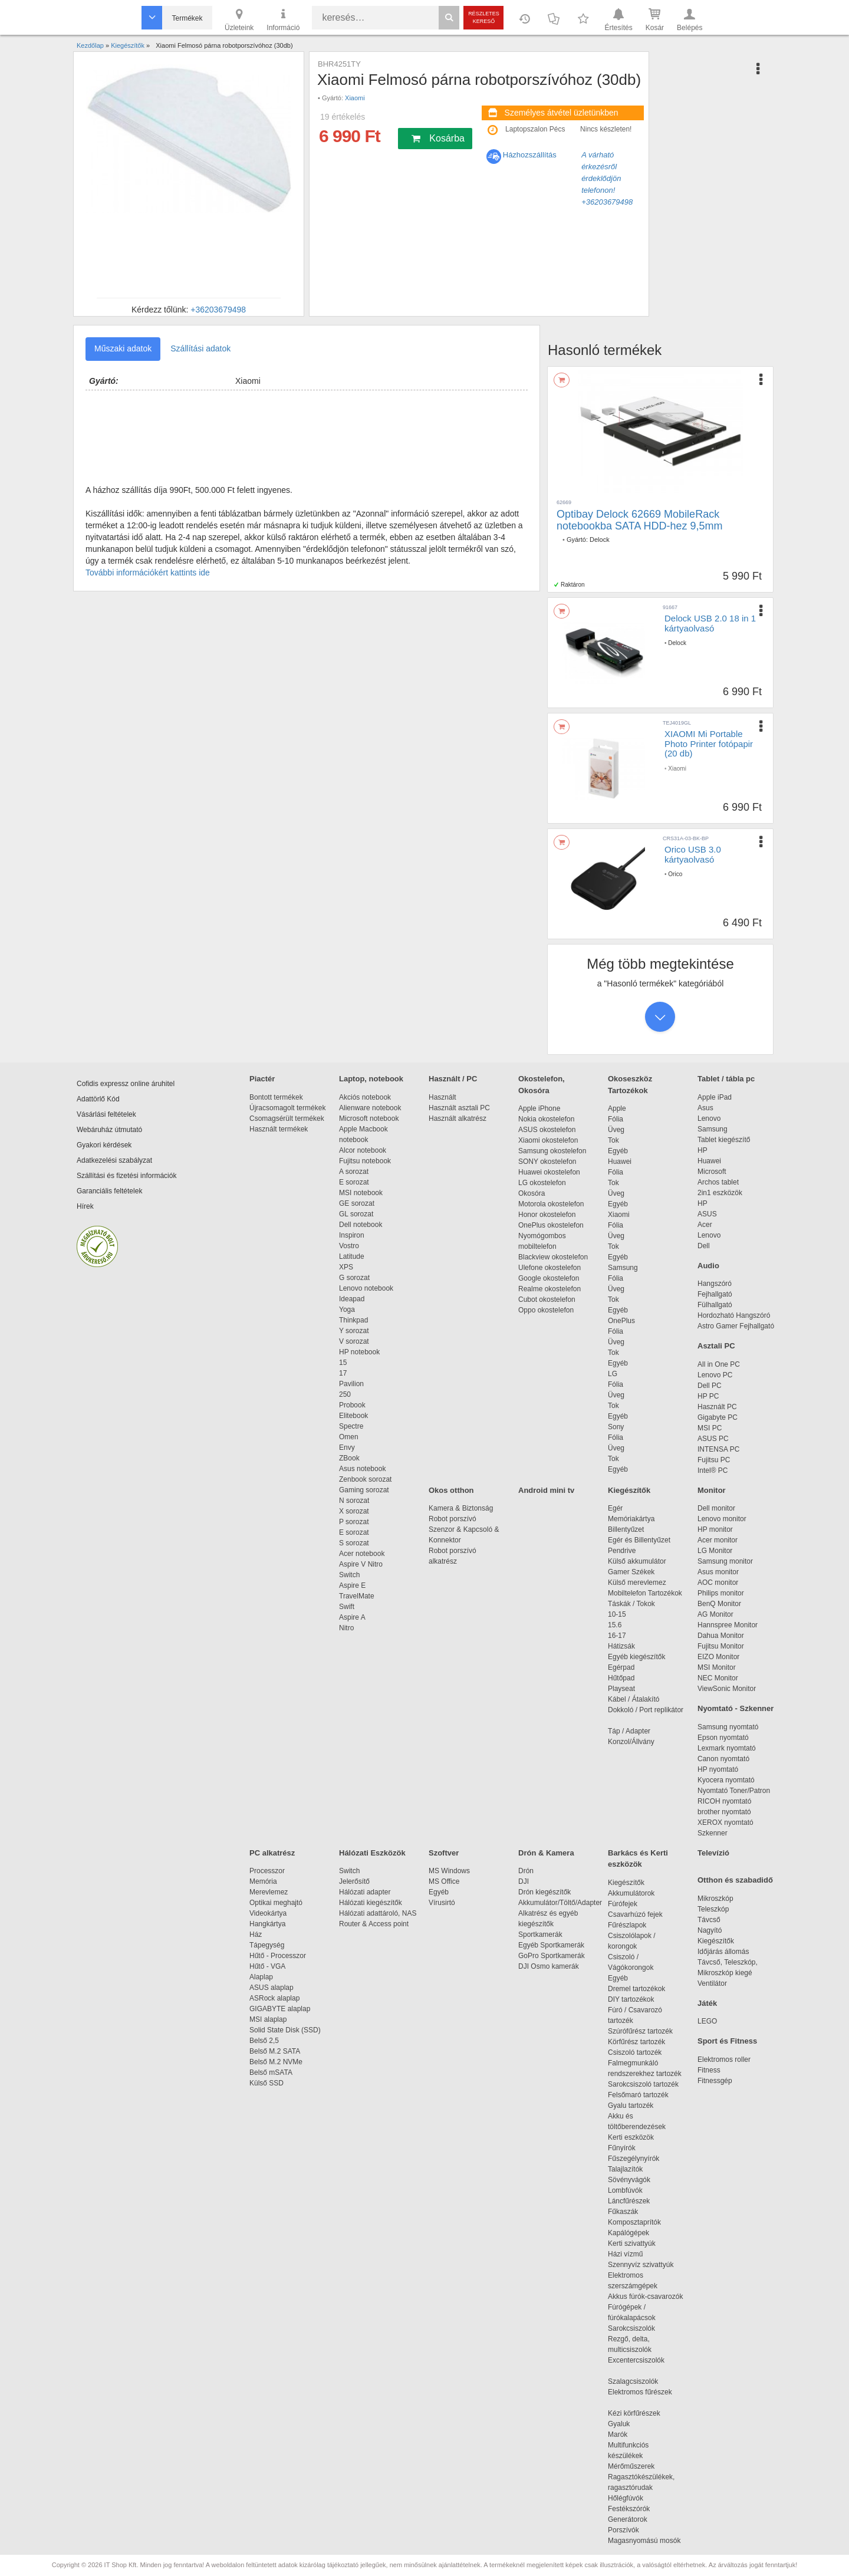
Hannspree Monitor (727, 1625)
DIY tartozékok (631, 1999)
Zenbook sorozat (365, 1479)
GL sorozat (356, 1214)
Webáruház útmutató (109, 1130)
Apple (617, 1108)
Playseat (621, 1689)
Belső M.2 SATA (274, 2051)
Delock (600, 539)
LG (612, 1374)
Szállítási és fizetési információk (126, 1176)
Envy (347, 1447)
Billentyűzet (626, 1529)
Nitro (346, 1628)
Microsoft (711, 1171)
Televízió (713, 1852)
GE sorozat (359, 1203)
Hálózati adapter (364, 1892)
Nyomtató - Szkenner (735, 1708)
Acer (704, 1224)
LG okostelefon (542, 1183)
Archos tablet (718, 1182)
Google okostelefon (548, 1278)
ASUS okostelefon (546, 1130)
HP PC (708, 1396)
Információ (283, 19)
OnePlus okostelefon (551, 1225)
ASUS (707, 1214)
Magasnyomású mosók (644, 2540)
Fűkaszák (623, 2211)
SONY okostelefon (547, 1161)
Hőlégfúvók (625, 2498)
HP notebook (359, 1352)
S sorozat (354, 1543)
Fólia (615, 1119)
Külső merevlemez (637, 1582)
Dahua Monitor (720, 1635)
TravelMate (358, 1596)
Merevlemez (268, 1892)
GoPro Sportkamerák (551, 1956)
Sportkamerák (540, 1934)
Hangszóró (714, 1283)
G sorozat (354, 1278)
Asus (705, 1108)
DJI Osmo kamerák (550, 1966)
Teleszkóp (713, 1909)
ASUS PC (713, 1439)
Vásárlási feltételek (106, 1114)
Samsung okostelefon (552, 1151)
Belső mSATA (272, 2072)
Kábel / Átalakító (635, 1699)
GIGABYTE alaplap (281, 2009)
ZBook (349, 1458)
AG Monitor (715, 1614)
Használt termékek (278, 1129)
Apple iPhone (539, 1108)
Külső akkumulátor (637, 1561)
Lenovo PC (714, 1375)
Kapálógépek (628, 2233)
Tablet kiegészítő (723, 1140)
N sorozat (354, 1500)
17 (343, 1373)
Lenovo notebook (366, 1288)
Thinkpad (353, 1320)
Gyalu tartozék (630, 2105)
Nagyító (709, 1930)
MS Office (444, 1881)
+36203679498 (218, 309)
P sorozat (353, 1522)
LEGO (707, 2021)
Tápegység (266, 1945)
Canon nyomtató (723, 1759)
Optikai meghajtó (275, 1903)
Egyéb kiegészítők (636, 1657)
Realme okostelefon (549, 1289)
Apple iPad (714, 1097)
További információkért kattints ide (147, 572)
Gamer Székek (631, 1572)
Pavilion (351, 1384)
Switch (349, 1575)
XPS (346, 1267)
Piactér (262, 1078)
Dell (703, 1246)
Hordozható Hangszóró (733, 1315)
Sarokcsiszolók (635, 2328)
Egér (615, 1508)
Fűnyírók (622, 2148)
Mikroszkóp (715, 1898)
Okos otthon (451, 1490)
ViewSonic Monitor (726, 1689)
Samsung (623, 1268)
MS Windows (449, 1871)
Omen (348, 1437)
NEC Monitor (717, 1678)
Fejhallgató (714, 1294)
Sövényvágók (635, 2180)
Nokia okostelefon (546, 1119)
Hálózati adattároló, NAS (377, 1913)
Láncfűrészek (635, 2201)
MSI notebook (361, 1193)
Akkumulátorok (637, 1893)
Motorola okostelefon (551, 1204)
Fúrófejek (628, 1904)
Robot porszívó (452, 1519)
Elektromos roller (724, 2059)
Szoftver (444, 1852)
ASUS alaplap (273, 1987)
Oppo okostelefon (546, 1310)
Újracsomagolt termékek (287, 1108)
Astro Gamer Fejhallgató (735, 1326)
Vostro (349, 1246)
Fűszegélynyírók (636, 2158)
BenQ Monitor (719, 1604)
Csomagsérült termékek (286, 1118)
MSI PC (709, 1428)
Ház (255, 1934)
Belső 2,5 (264, 2041)
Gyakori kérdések (104, 1145)
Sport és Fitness (727, 2041)
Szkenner (712, 1833)
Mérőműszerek (631, 2466)
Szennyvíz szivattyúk (640, 2265)
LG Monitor (714, 1551)
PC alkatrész (272, 1852)
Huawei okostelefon (549, 1172)
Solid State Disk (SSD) (285, 2030)
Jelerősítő (354, 1881)
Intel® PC (712, 1470)
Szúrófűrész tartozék (640, 2031)
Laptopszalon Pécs (535, 129)
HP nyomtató (717, 1769)
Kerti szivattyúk (632, 2243)
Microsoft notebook (369, 1118)
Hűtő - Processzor (277, 1956)
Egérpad (621, 1667)
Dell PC (709, 1385)
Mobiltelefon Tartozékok (645, 1593)
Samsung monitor (725, 1561)
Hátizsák (621, 1646)
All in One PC (718, 1364)
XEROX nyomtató (725, 1822)
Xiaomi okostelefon (548, 1140)
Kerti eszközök (631, 2137)
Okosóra (531, 1193)
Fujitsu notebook (365, 1161)
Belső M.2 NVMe (278, 2062)
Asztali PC (716, 1345)
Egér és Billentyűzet (639, 1540)
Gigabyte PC (717, 1417)
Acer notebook (361, 1553)
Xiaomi (355, 97)
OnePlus (621, 1321)
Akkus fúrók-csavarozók (645, 2296)
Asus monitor (718, 1572)
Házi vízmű (625, 2254)
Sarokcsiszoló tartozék (643, 2084)
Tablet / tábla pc (726, 1078)
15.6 (614, 1625)
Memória (263, 1881)
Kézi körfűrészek (640, 2413)
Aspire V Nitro (363, 1564)
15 (343, 1362)
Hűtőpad (621, 1678)
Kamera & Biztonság (461, 1508)
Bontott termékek (276, 1097)
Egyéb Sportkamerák (553, 1945)
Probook (352, 1405)
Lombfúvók (625, 2190)
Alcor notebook (362, 1150)
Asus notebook (362, 1469)
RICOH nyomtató (724, 1801)
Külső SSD (266, 2083)
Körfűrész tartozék (636, 2042)
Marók (625, 2434)
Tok (613, 1140)
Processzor (267, 1871)
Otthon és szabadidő (735, 1880)
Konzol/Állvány (631, 1742)
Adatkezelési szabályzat (114, 1160)
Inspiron (351, 1235)
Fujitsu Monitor (720, 1646)
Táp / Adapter (629, 1731)
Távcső (708, 1920)
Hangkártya (267, 1924)
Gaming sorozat (366, 1490)
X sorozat (354, 1511)
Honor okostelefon (546, 1214)
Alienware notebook (370, 1108)
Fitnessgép (714, 2081)
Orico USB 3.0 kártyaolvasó (692, 854)
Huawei (619, 1161)
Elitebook (353, 1416)
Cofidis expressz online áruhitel (126, 1084)
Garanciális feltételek (109, 1191)
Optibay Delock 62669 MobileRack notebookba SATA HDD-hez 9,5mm (639, 520)
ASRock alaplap (276, 1998)
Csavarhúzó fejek (641, 1914)
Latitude (351, 1256)
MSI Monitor (716, 1667)
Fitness (708, 2070)
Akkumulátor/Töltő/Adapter (560, 1903)
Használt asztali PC (459, 1108)
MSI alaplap (268, 2019)
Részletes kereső (483, 17)
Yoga (347, 1309)
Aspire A (352, 1617)
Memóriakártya (631, 1519)
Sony (616, 1427)
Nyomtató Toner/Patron (733, 1791)
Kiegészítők (629, 1490)
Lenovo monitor (721, 1519)
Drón (526, 1871)
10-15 (617, 1614)
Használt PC (717, 1407)
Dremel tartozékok (642, 1989)
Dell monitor (716, 1508)
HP (702, 1150)
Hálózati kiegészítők (370, 1903)
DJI (523, 1881)
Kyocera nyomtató (726, 1780)
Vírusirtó (442, 1903)
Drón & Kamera (546, 1852)
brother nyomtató (724, 1812)
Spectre (351, 1426)
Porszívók (623, 2530)
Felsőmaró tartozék (638, 2095)
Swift (346, 1607)
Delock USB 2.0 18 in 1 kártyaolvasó (710, 623)
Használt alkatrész (457, 1118)
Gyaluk (632, 2424)
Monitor (711, 1490)
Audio (708, 1265)
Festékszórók (629, 2509)
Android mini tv (546, 1490)
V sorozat (354, 1341)
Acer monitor (717, 1540)
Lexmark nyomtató (726, 1748)
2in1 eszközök (719, 1193)
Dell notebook (360, 1224)
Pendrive (622, 1551)
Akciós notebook (365, 1097)
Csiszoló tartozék (635, 2052)
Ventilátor (712, 1983)
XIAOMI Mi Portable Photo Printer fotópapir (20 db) (708, 743)
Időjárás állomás (723, 1951)
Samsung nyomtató (727, 1727)
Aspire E (352, 1585)
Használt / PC (453, 1078)
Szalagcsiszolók (633, 2381)
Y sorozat (353, 1331)
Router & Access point (374, 1924)
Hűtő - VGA (267, 1966)
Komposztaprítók (634, 2222)
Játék (707, 2003)
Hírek (85, 1206)
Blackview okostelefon (553, 1257)
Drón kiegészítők (544, 1892)
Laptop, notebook (371, 1078)
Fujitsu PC (713, 1460)
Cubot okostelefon (546, 1299)
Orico (675, 874)
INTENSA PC (718, 1449)
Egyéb (618, 1151)
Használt (442, 1097)
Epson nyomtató (723, 1737)
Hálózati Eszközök (372, 1852)
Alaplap (261, 1977)
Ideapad (351, 1299)
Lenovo (708, 1118)
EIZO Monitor (718, 1657)
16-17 (617, 1635)
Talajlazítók (625, 2169)
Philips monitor (720, 1593)
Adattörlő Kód (98, 1099)
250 (345, 1394)
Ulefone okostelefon (549, 1268)
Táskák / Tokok (631, 1604)
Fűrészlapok (633, 1925)
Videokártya (268, 1913)
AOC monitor (717, 1582)
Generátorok (627, 2519)
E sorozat (354, 1182)
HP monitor (715, 1529)
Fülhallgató (714, 1305)
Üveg (616, 1130)
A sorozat (353, 1171)
